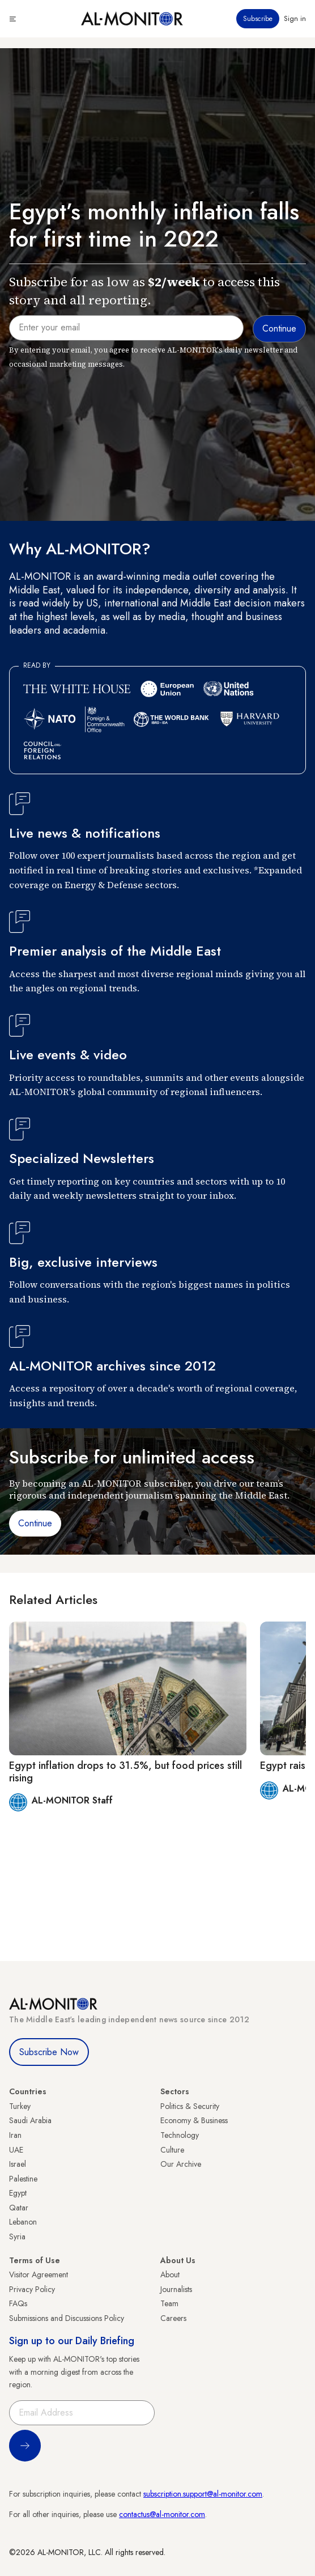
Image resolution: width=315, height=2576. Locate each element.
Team (169, 2303)
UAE (16, 2149)
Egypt (18, 2193)
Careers (173, 2318)
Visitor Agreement (38, 2274)
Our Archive (180, 2164)
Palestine (23, 2178)
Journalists (176, 2289)
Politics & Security (189, 2106)
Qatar (18, 2207)
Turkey (20, 2106)
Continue (35, 1523)
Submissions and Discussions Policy (66, 2318)
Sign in (295, 19)
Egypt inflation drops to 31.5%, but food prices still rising (125, 1771)
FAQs (18, 2303)
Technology (179, 2135)
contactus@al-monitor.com (162, 2514)
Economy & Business (194, 2120)
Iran (15, 2135)
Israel (17, 2164)
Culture (172, 2149)
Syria (17, 2236)
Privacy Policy (32, 2289)
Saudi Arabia (30, 2120)
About (170, 2274)
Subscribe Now (49, 2052)
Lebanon (23, 2221)
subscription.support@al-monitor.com (202, 2493)
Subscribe (258, 19)
